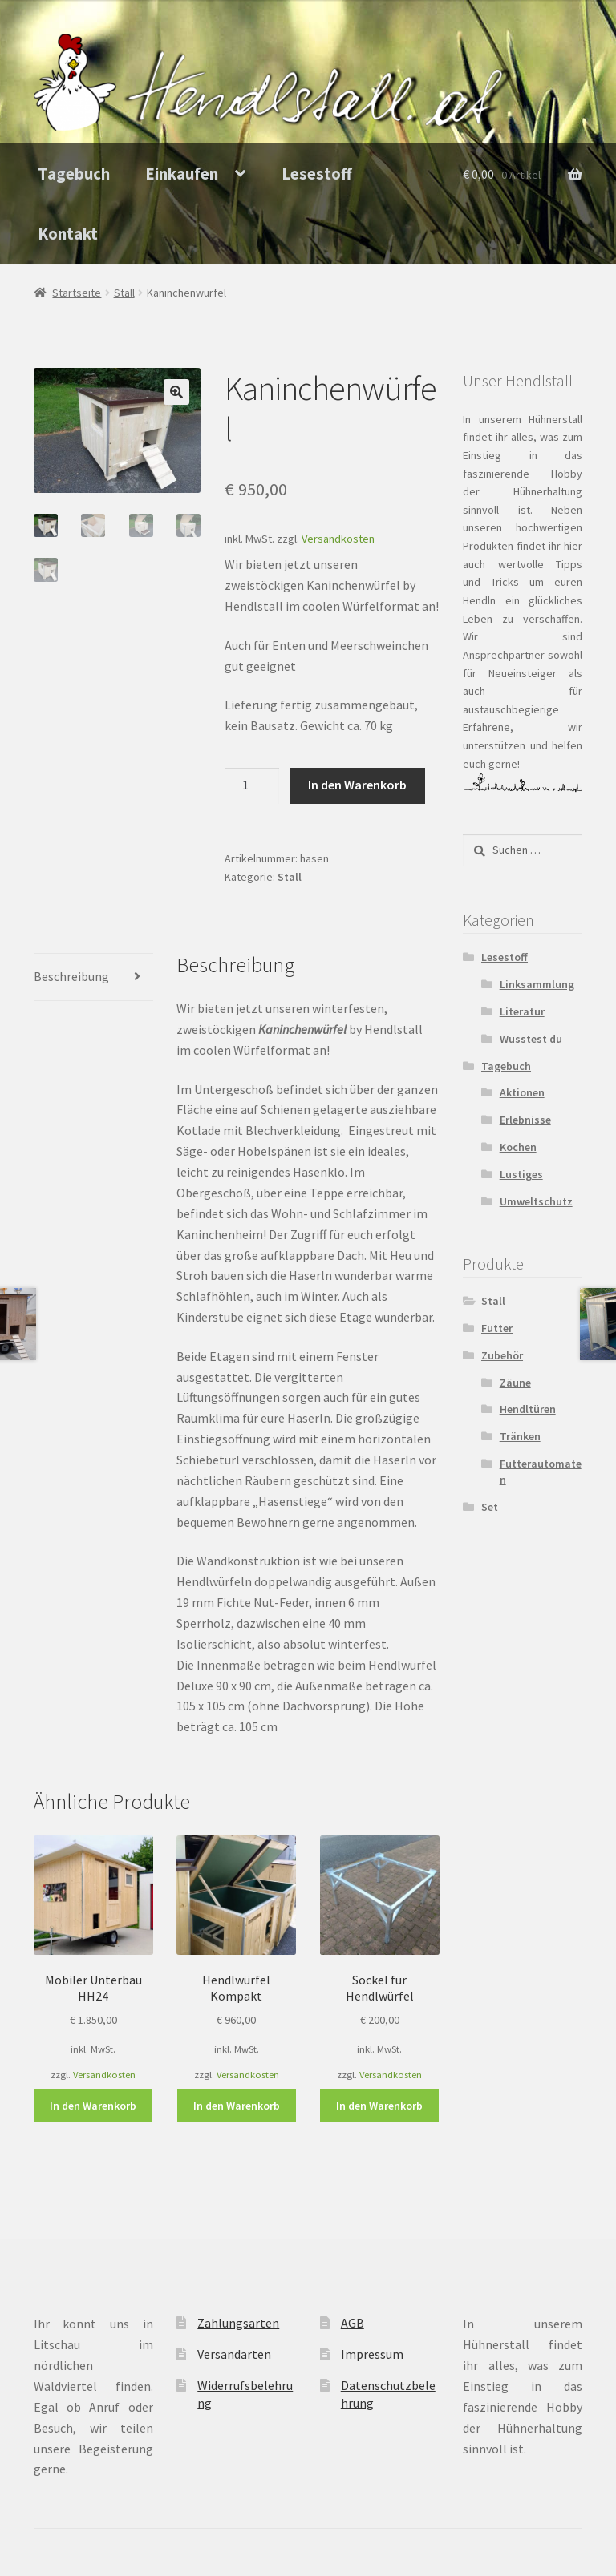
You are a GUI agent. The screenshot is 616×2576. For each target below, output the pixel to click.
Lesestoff (317, 174)
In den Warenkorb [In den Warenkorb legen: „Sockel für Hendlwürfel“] (379, 2105)
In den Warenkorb (357, 785)
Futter (497, 1328)
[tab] (93, 977)
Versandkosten (338, 538)
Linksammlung (537, 984)
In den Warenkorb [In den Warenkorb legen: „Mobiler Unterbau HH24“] (93, 2105)
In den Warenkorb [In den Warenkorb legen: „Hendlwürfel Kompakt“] (236, 2105)
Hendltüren (528, 1409)
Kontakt (68, 234)
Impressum (372, 2354)
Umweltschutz (536, 1201)
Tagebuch (74, 174)
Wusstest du (531, 1039)
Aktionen (522, 1092)
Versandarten (234, 2354)
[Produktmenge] (252, 786)
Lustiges (521, 1174)
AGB (352, 2323)
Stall (124, 292)
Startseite (76, 292)
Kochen (518, 1147)
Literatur (522, 1011)
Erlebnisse (525, 1119)
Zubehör (502, 1355)
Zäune (515, 1382)
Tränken (520, 1436)
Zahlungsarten (238, 2323)
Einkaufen (181, 174)
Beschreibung (71, 976)
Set (489, 1507)
